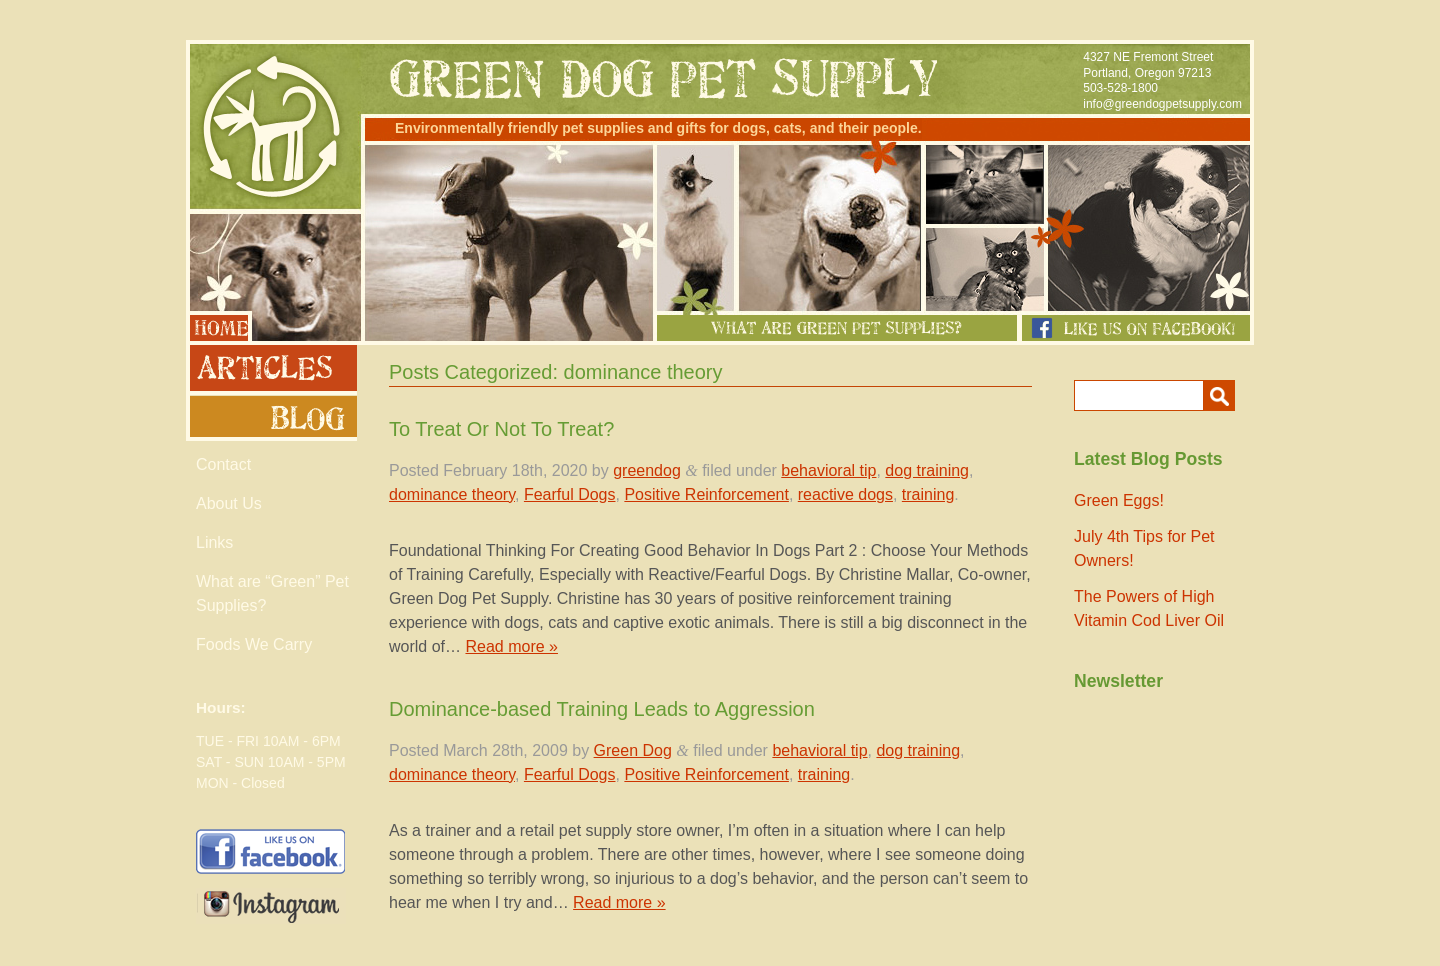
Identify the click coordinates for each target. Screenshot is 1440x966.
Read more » (511, 646)
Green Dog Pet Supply (271, 126)
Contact (223, 464)
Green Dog (633, 750)
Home (219, 326)
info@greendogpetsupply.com (1162, 104)
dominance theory (452, 494)
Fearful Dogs (570, 494)
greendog (647, 470)
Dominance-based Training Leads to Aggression (602, 709)
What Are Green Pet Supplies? (837, 328)
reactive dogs (845, 494)
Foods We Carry (254, 644)
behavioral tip (828, 470)
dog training (927, 470)
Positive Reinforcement (706, 494)
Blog (271, 418)
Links (214, 542)
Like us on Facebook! (1136, 328)
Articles (271, 368)
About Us (229, 503)
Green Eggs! (1119, 500)
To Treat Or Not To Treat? (501, 429)
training (928, 494)
